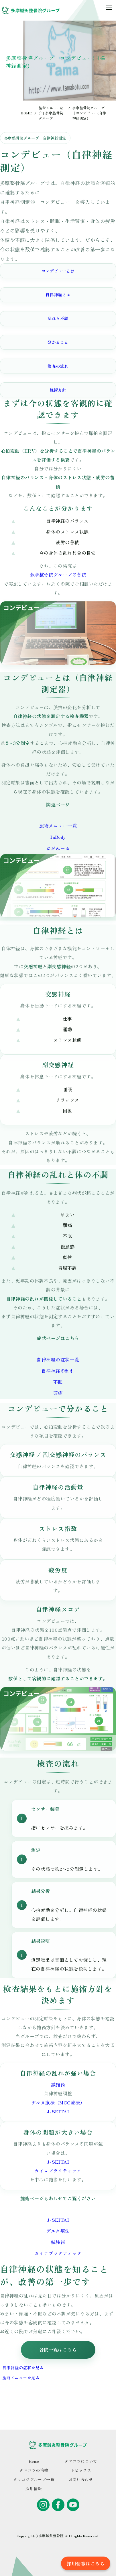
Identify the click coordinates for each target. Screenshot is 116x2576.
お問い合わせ (80, 2479)
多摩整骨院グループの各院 (58, 574)
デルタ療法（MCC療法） (58, 2102)
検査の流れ (58, 366)
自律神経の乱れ (58, 1370)
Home (34, 2461)
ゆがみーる (58, 848)
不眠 (58, 1381)
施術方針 (58, 390)
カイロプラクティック (58, 2170)
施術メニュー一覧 (58, 825)
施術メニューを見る (21, 2377)
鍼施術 (58, 2084)
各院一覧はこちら (58, 2349)
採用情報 (33, 2488)
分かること (58, 342)
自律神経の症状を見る (23, 2367)
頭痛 (58, 1393)
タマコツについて (80, 2461)
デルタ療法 (58, 2230)
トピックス (80, 2470)
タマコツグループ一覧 (34, 2479)
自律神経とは (58, 294)
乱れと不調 (58, 318)
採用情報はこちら (86, 2563)
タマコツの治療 (33, 2470)
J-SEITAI (58, 2111)
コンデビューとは (58, 271)
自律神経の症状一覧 (58, 1359)
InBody (58, 836)
